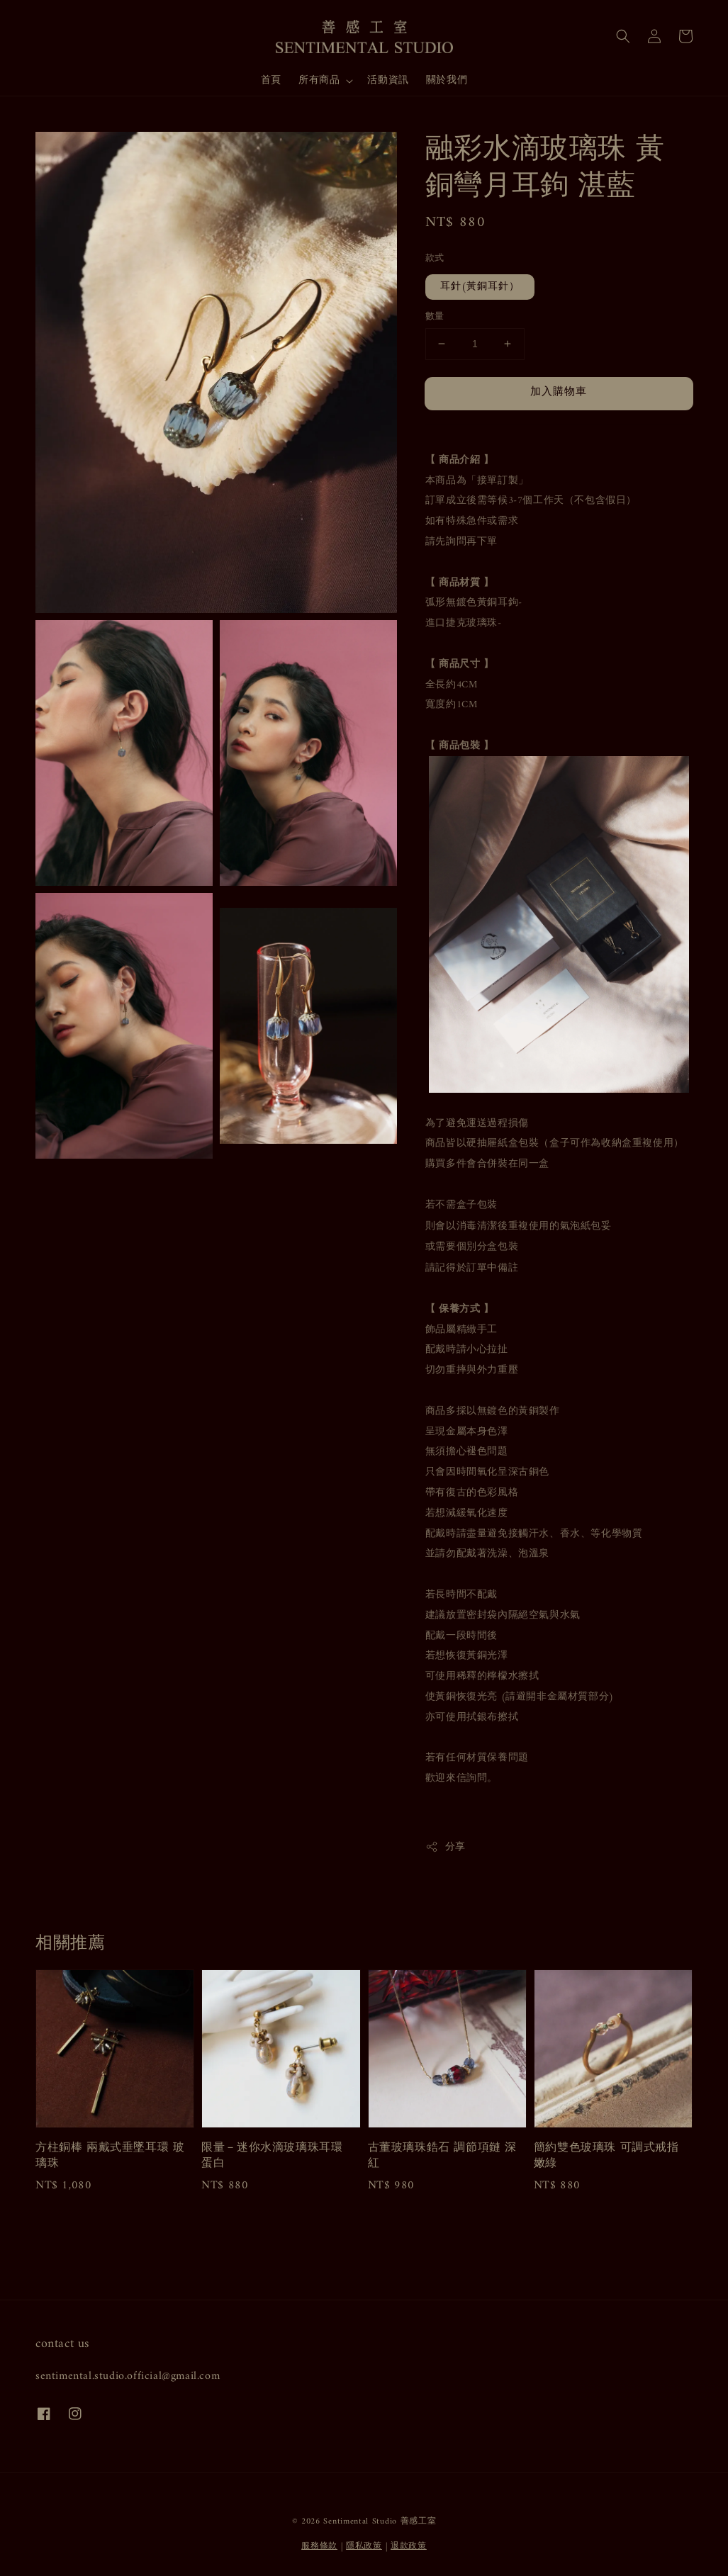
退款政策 (409, 2546)
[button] (623, 36)
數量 (434, 317)
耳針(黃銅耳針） (480, 287)
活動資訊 (387, 80)
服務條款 (319, 2546)
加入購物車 (558, 392)
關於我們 (446, 80)
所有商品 (319, 80)
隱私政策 (364, 2546)
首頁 (271, 80)
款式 (434, 259)
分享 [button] (445, 1847)
